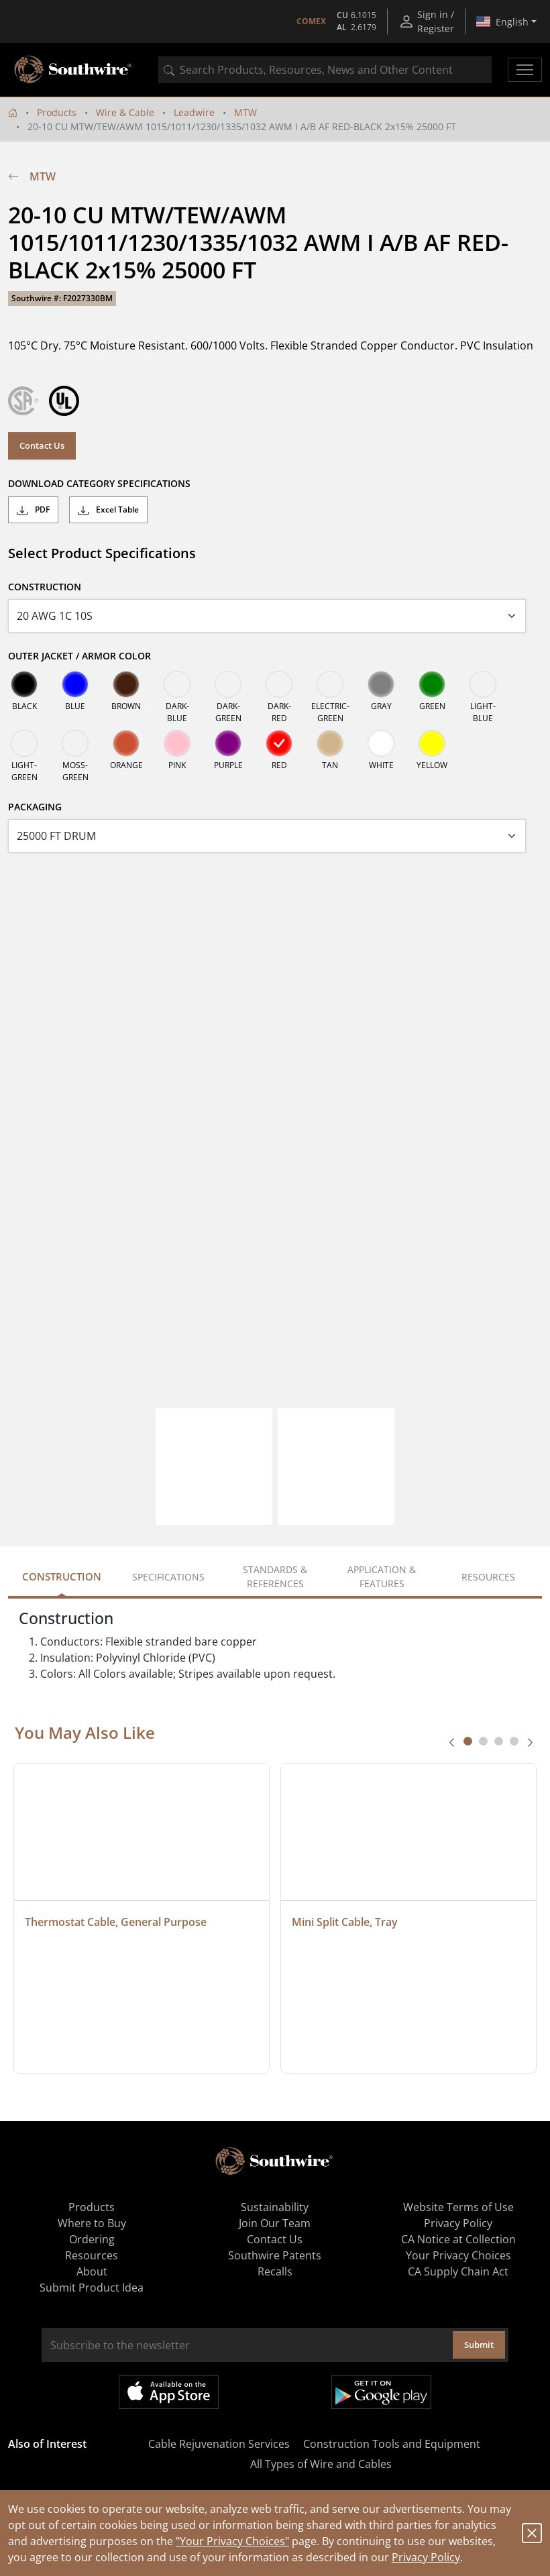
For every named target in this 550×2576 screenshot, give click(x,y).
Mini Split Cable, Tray (345, 1922)
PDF (33, 510)
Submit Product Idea (92, 2287)
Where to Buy (92, 2223)
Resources (91, 2255)
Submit (479, 2345)
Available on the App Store (169, 2392)
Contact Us (41, 445)
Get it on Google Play (381, 2392)
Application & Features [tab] (381, 1576)
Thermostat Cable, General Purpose (116, 1922)
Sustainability (275, 2207)
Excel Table (108, 510)
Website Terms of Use (458, 2207)
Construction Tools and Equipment (391, 2443)
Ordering (92, 2239)
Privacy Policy (426, 2557)
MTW (245, 112)
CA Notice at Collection (458, 2239)
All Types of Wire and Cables (321, 2464)
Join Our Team (275, 2223)
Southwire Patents (274, 2255)
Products (56, 112)
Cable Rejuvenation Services (219, 2443)
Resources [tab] (488, 1576)
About (91, 2271)
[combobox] (325, 69)
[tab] (467, 1741)
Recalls (275, 2271)
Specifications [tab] (168, 1576)
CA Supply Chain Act (458, 2271)
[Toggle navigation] (525, 70)
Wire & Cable (125, 112)
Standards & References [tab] (275, 1576)
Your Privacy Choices (458, 2255)
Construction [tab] (61, 1576)
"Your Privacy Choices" (232, 2541)
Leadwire (194, 112)
